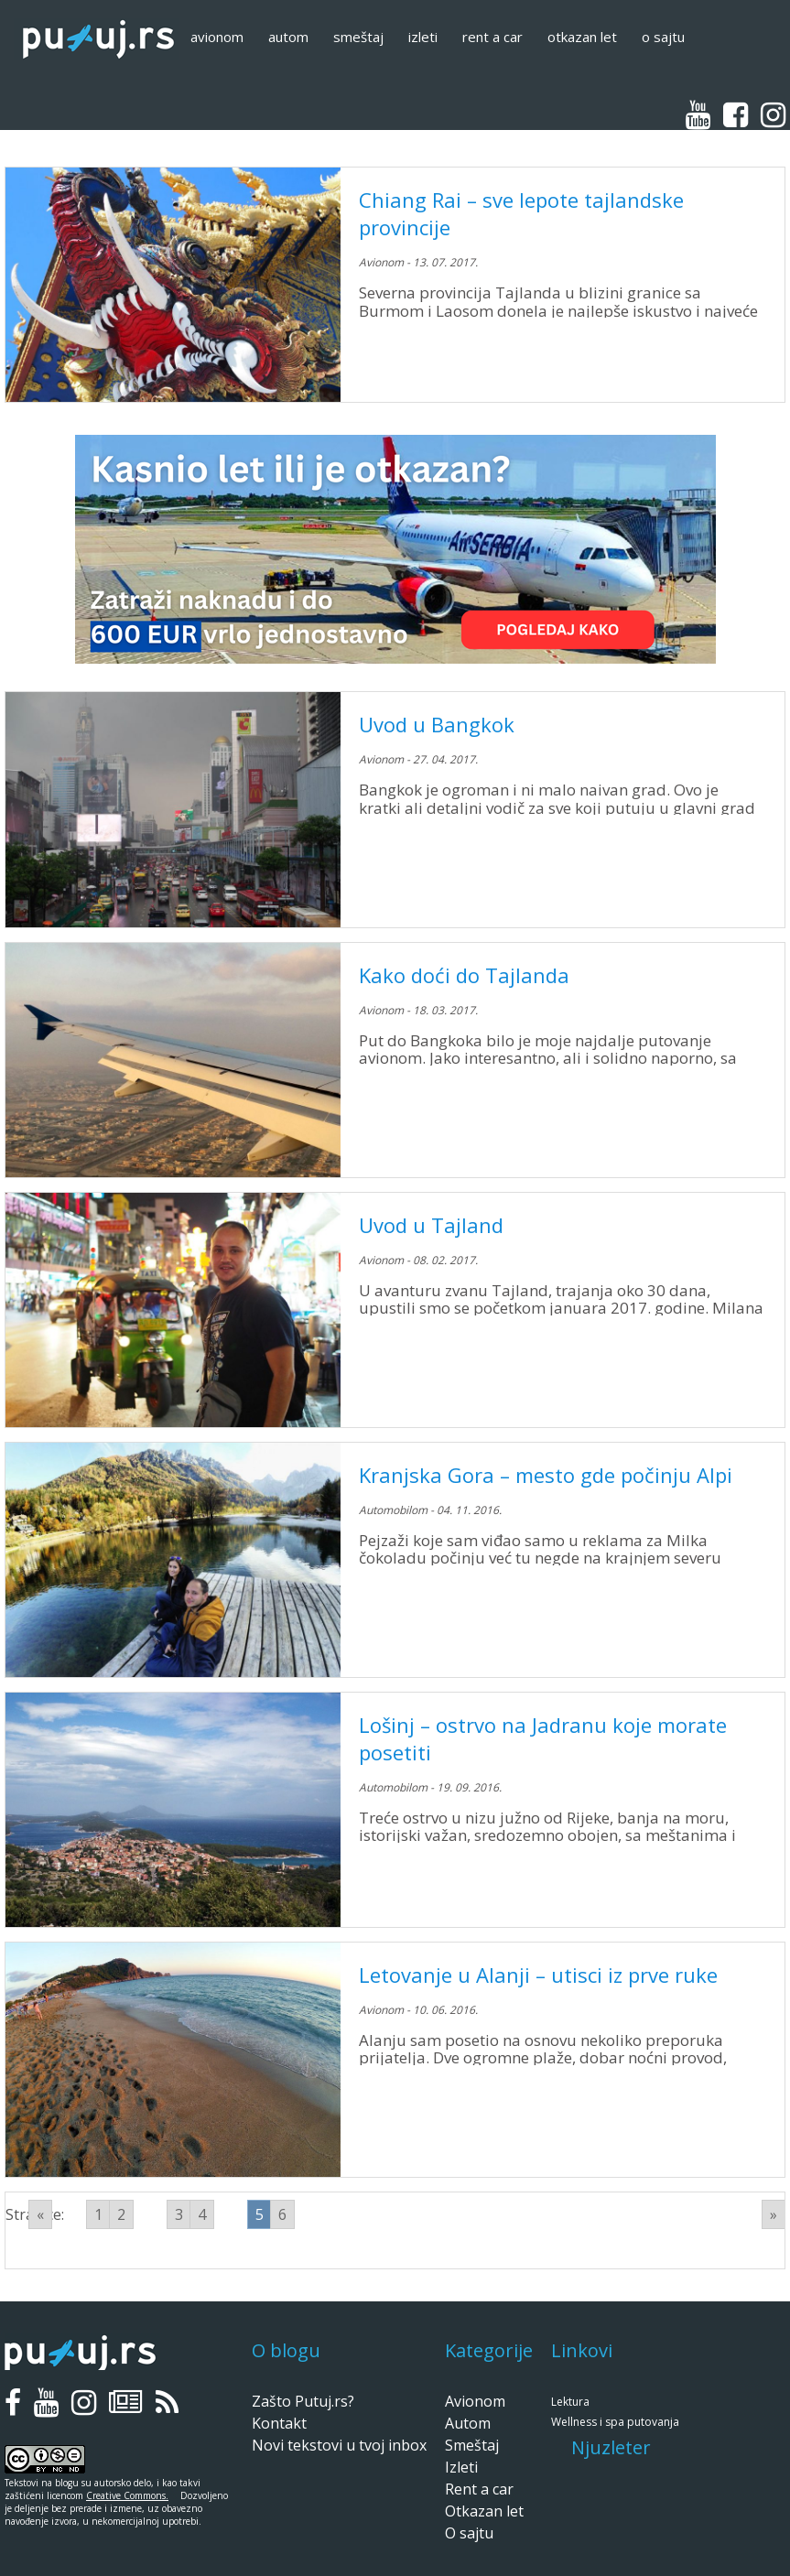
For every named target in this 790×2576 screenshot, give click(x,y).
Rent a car (492, 36)
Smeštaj (358, 36)
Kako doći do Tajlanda (464, 975)
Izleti (423, 36)
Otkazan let (582, 36)
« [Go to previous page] (40, 2214)
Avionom (216, 36)
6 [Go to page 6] (282, 2214)
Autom (288, 36)
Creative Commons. (127, 2495)
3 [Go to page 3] (179, 2214)
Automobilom (393, 1510)
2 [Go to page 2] (121, 2214)
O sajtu (663, 36)
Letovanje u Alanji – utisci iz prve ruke (538, 1974)
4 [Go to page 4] (202, 2214)
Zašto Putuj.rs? (303, 2401)
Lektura (570, 2401)
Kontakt (279, 2423)
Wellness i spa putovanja (615, 2422)
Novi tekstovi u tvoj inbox (339, 2445)
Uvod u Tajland (431, 1225)
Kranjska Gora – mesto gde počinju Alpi (545, 1474)
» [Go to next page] (773, 2214)
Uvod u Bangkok (436, 724)
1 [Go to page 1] (98, 2214)
